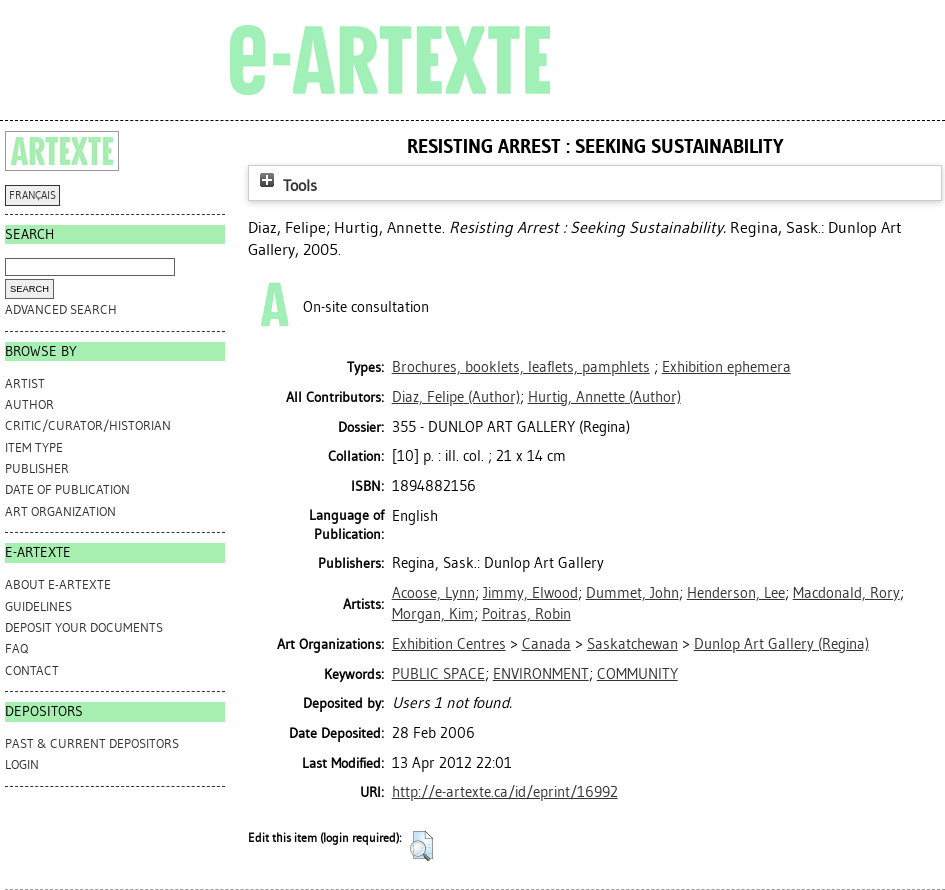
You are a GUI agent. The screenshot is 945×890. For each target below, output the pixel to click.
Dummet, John (632, 593)
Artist (25, 383)
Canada (546, 644)
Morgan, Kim (433, 614)
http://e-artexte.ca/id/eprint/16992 (505, 792)
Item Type (34, 447)
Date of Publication (67, 489)
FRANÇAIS (32, 195)
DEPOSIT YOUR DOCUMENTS (84, 627)
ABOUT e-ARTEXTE (58, 584)
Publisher (37, 468)
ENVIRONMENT (541, 674)
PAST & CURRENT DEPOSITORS (92, 743)
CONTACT (32, 670)
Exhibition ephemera (726, 367)
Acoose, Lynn (433, 593)
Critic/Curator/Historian (88, 425)
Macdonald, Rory (846, 593)
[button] (421, 846)
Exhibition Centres (449, 644)
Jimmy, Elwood (530, 593)
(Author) (456, 397)
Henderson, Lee (736, 593)
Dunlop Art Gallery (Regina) (781, 644)
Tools (286, 185)
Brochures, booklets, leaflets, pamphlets (521, 367)
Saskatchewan (632, 644)
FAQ (16, 648)
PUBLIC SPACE (438, 674)
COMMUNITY (637, 674)
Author (29, 404)
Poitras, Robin (526, 614)
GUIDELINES (38, 606)
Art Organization (60, 511)
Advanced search (61, 309)
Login (22, 764)
